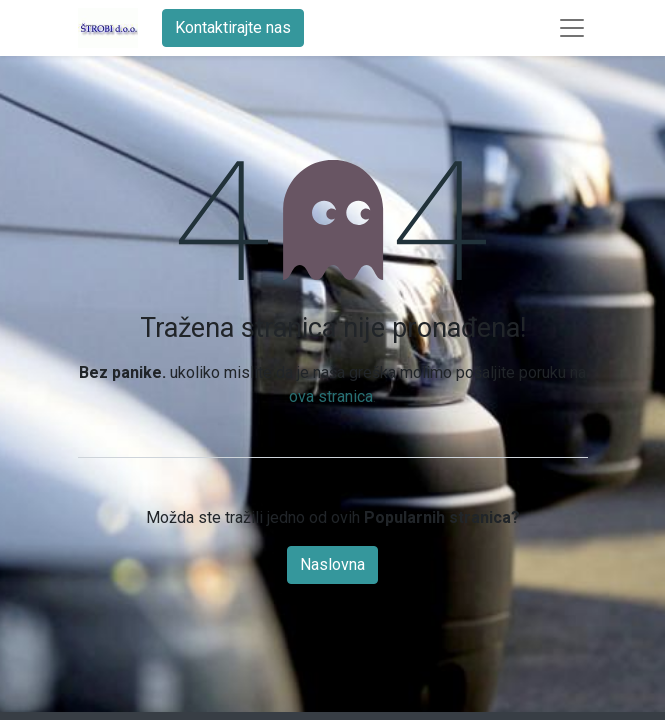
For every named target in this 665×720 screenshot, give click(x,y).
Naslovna (332, 564)
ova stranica (331, 396)
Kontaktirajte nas (233, 27)
